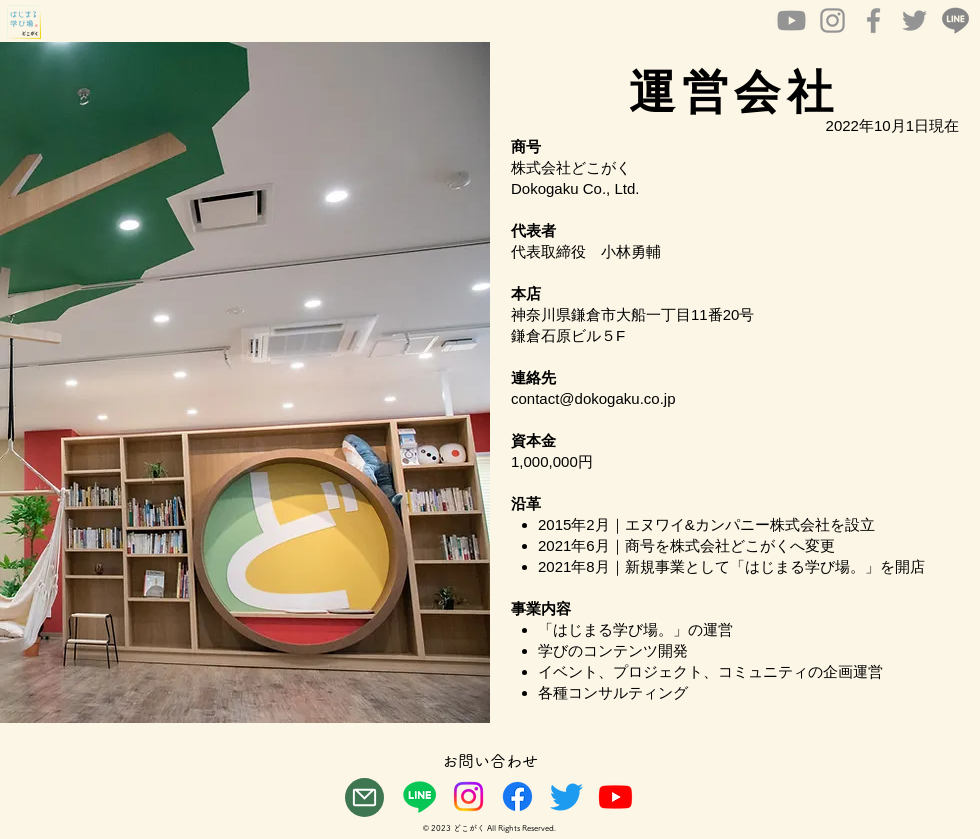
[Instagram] (832, 20)
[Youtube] (791, 20)
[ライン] (419, 796)
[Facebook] (873, 20)
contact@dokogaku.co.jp (593, 398)
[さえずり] (566, 796)
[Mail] (364, 797)
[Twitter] (914, 20)
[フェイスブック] (517, 796)
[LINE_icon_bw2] (955, 20)
